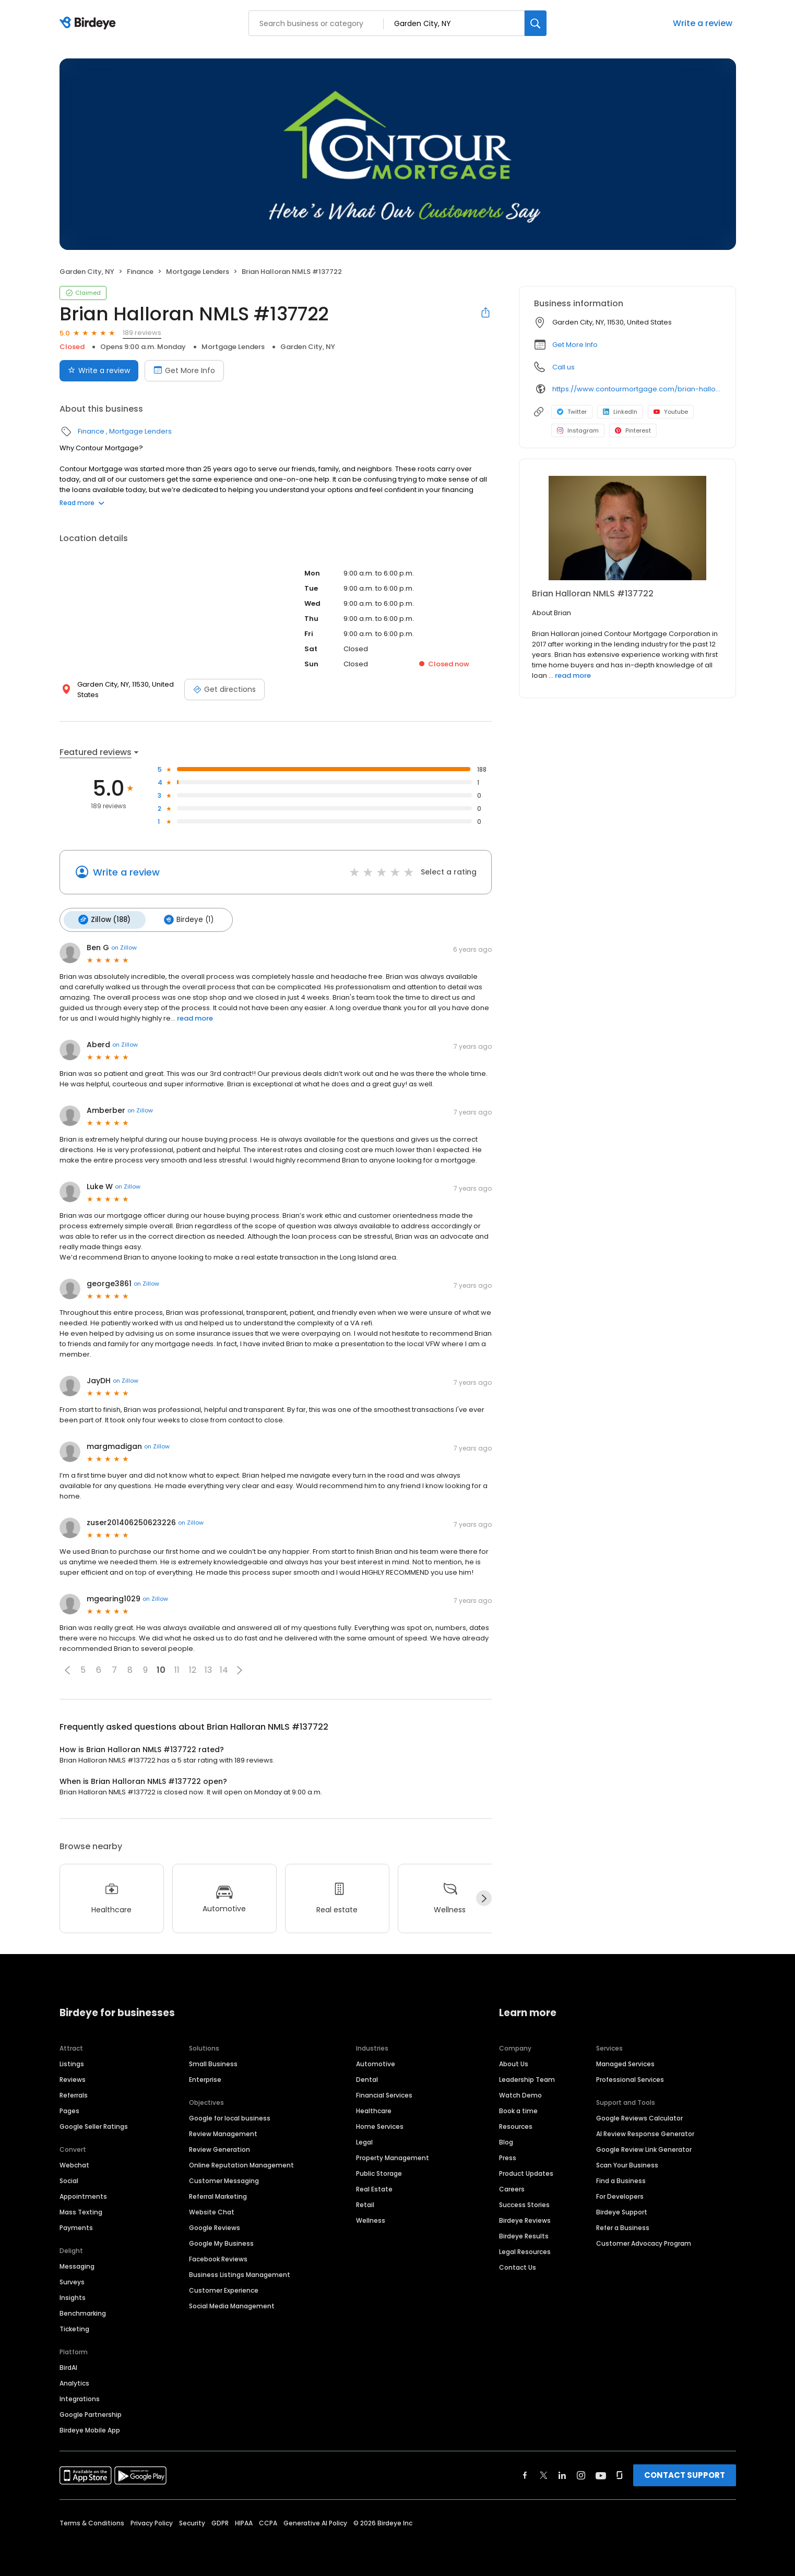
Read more (82, 502)
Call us (563, 367)
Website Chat (211, 2210)
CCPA (268, 2521)
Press (507, 2155)
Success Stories (524, 2202)
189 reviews (142, 333)
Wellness (370, 2218)
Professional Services (630, 2077)
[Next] (484, 1896)
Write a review (702, 23)
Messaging (77, 2264)
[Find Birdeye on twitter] (544, 2473)
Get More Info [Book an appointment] (184, 370)
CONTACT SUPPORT (684, 2472)
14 (224, 1668)
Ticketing (74, 2326)
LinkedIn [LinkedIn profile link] (620, 412)
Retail (365, 2202)
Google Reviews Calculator (639, 2116)
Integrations (80, 2396)
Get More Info (575, 345)
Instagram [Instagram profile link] (578, 430)
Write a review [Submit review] (99, 370)
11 (177, 1668)
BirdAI (68, 2365)
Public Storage (379, 2171)
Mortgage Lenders (197, 272)
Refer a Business (622, 2225)
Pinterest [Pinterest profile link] (633, 430)
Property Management (392, 2155)
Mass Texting (81, 2210)
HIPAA (244, 2521)
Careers (512, 2187)
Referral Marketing (218, 2194)
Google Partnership (91, 2412)
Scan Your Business (627, 2163)
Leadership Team (527, 2077)
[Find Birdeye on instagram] (581, 2473)
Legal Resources (525, 2249)
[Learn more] (627, 528)
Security (192, 2521)
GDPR (220, 2521)
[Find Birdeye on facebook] (525, 2473)
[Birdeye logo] (90, 23)
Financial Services (384, 2093)
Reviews (73, 2077)
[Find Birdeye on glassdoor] (619, 2473)
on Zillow (124, 946)
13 (208, 1668)
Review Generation (219, 2147)
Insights (73, 2295)
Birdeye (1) (184, 919)
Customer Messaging (224, 2178)
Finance (140, 272)
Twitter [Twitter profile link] (572, 412)
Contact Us (517, 2265)
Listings (72, 2061)
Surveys (72, 2279)
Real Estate (374, 2187)
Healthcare (373, 2108)
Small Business (213, 2061)
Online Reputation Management (241, 2163)
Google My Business (221, 2241)
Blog (506, 2140)
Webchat (74, 2163)
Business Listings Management (239, 2272)
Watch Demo (520, 2093)
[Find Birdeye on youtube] (601, 2473)
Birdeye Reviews (525, 2218)
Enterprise (205, 2077)
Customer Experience (223, 2288)
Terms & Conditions (92, 2521)
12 (192, 1668)
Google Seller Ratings (94, 2124)
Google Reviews (214, 2225)
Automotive (375, 2061)
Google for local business (229, 2116)
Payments (76, 2225)
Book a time (518, 2108)
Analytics (74, 2381)
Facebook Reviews (218, 2256)
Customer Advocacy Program (643, 2241)
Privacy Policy (151, 2521)
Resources (515, 2124)
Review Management (223, 2131)
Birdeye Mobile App (90, 2428)
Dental (367, 2077)
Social (69, 2178)
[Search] (536, 23)
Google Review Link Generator (644, 2147)
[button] (67, 1668)
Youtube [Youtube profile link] (671, 412)
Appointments (83, 2194)
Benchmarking (83, 2311)
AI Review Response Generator (645, 2131)
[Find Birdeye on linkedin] (562, 2473)
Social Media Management (232, 2303)
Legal (364, 2140)
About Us (513, 2061)
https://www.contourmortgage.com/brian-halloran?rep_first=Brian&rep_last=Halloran (636, 389)
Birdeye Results (524, 2234)
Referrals (74, 2093)
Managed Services (625, 2061)
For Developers (620, 2194)
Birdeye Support (621, 2210)
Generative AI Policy (315, 2521)
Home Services (380, 2124)
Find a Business (621, 2178)
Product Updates (526, 2171)
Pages (69, 2108)
